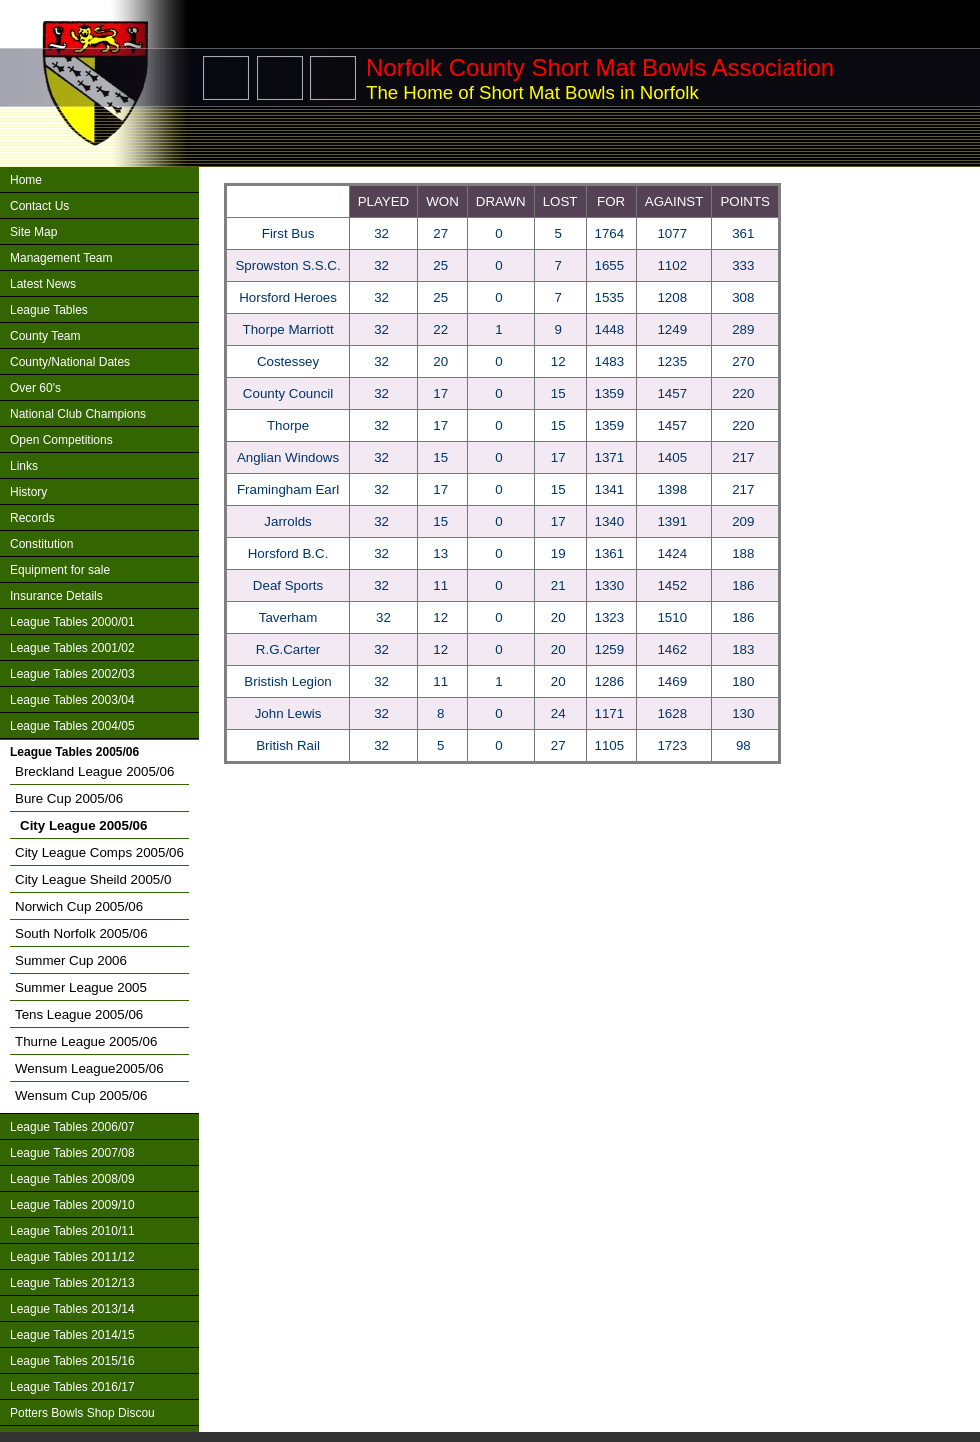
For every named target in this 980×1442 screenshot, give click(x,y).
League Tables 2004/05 (72, 726)
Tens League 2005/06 (79, 1014)
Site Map (33, 232)
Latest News (43, 284)
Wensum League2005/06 (89, 1068)
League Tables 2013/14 (72, 1309)
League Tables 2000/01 (72, 622)
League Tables (49, 310)
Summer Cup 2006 (71, 960)
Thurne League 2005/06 (86, 1041)
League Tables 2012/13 (72, 1283)
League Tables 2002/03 (72, 674)
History (28, 492)
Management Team (61, 258)
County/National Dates (70, 362)
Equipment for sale (60, 570)
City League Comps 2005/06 (99, 852)
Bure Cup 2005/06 (69, 798)
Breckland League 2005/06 (94, 771)
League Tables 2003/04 (72, 700)
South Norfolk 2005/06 (81, 933)
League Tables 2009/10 (72, 1205)
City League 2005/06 (83, 825)
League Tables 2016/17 (72, 1387)
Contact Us (39, 206)
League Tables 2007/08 (72, 1153)
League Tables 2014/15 (72, 1335)
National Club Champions (78, 414)
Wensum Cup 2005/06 (81, 1095)
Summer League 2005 (81, 987)
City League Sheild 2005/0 (93, 879)
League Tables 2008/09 (72, 1179)
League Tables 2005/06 (74, 752)
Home (26, 180)
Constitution (41, 544)
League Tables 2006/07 (72, 1127)
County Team (45, 336)
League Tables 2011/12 (72, 1257)
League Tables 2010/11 (72, 1231)
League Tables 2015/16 (72, 1361)
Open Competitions (61, 440)
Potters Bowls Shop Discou (82, 1413)
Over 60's (35, 388)
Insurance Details (56, 596)
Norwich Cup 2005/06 (79, 906)
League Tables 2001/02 (72, 648)
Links (24, 466)
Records (32, 518)
